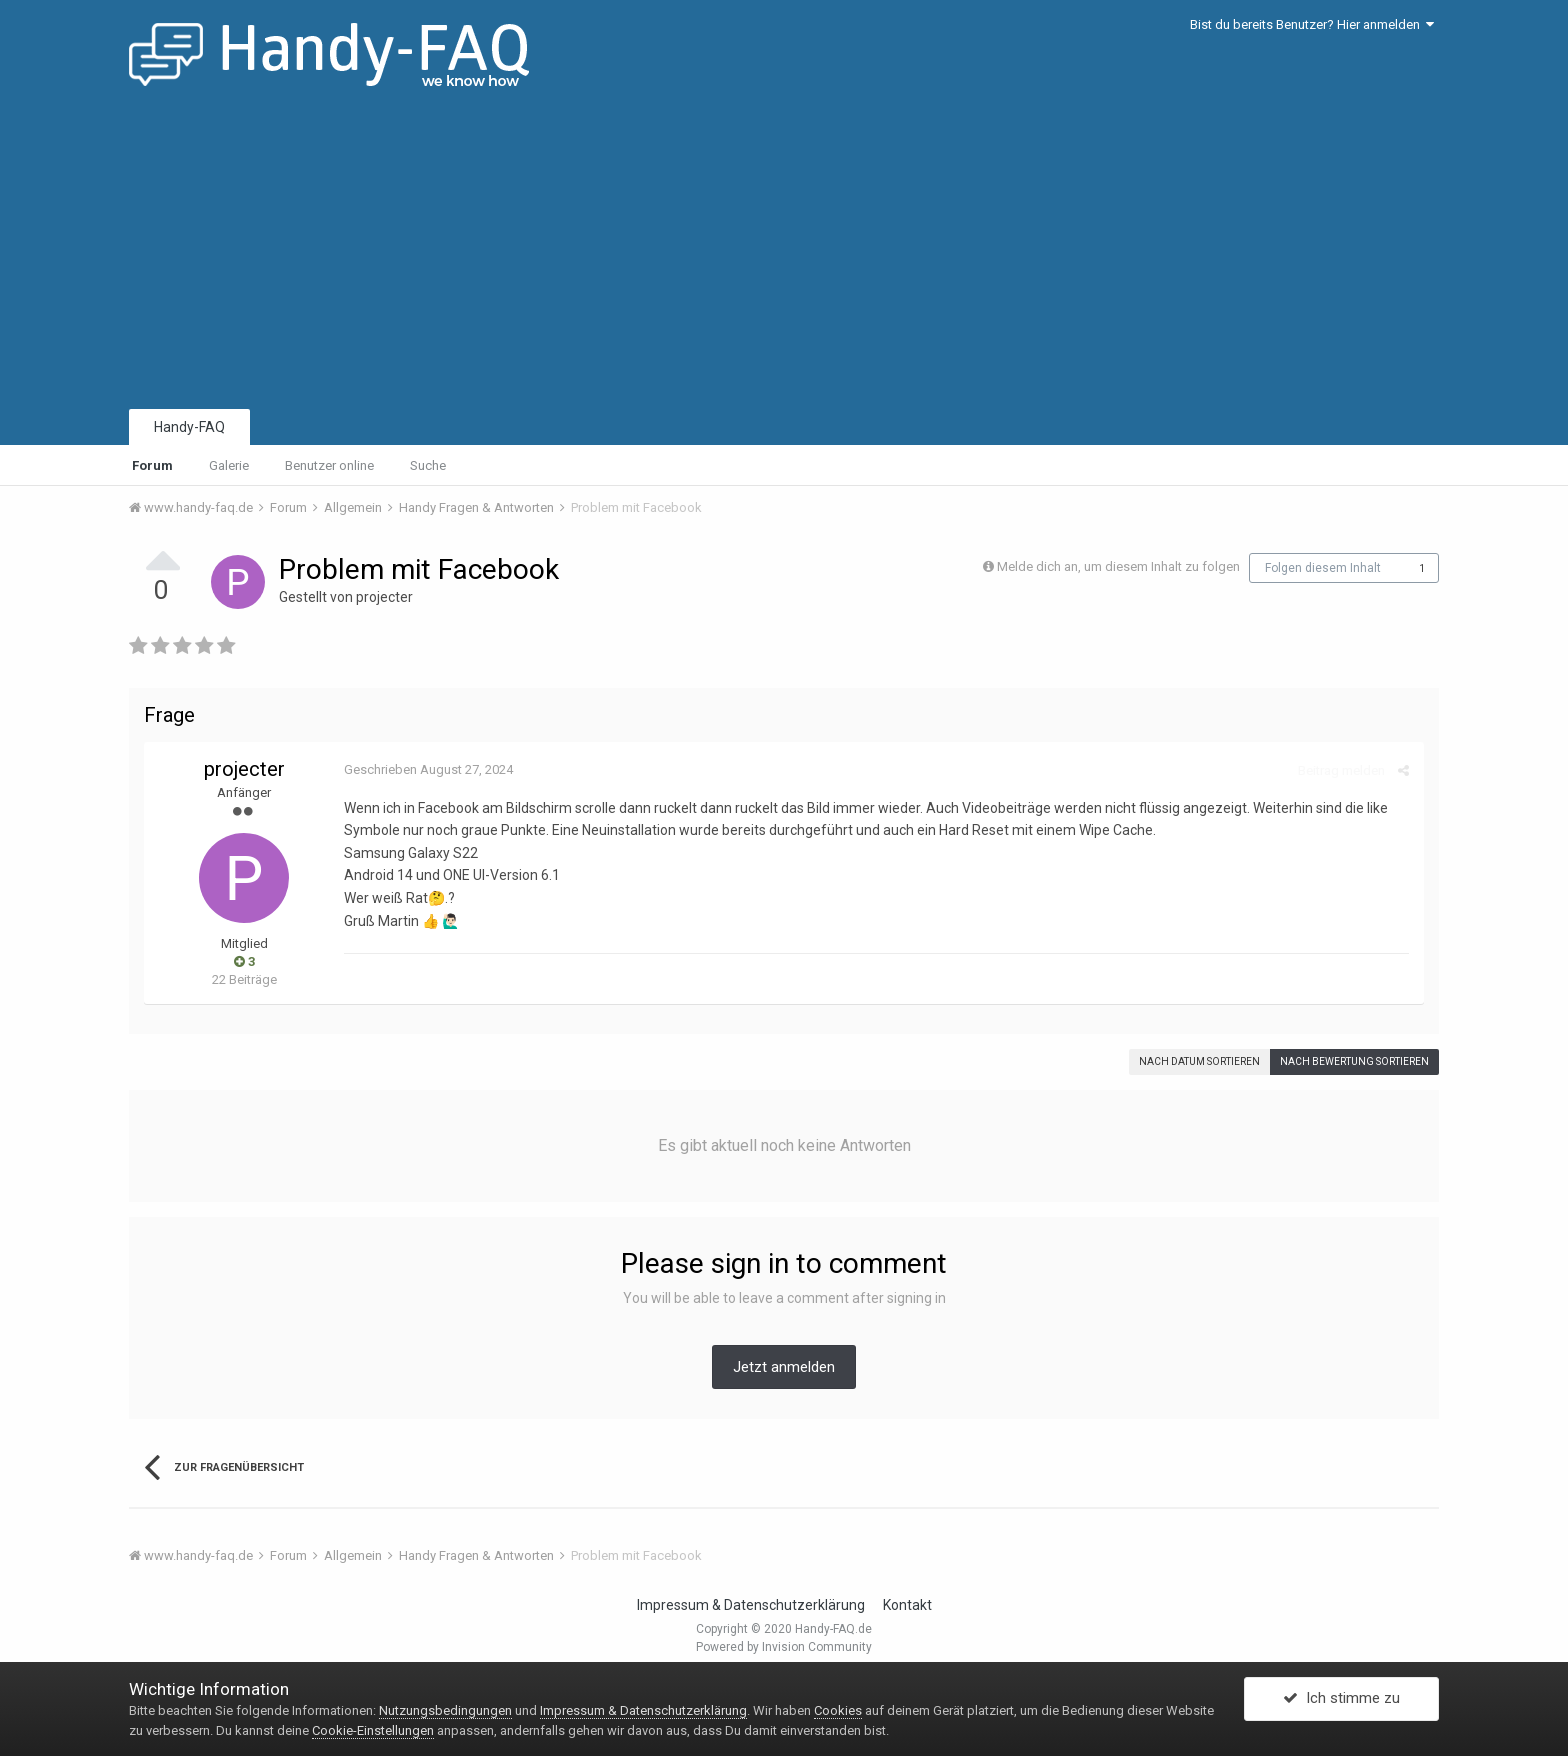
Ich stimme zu (1341, 1699)
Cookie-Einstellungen (373, 1730)
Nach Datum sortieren (1199, 1061)
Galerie (229, 465)
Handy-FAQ (189, 427)
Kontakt (907, 1605)
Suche (428, 465)
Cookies (838, 1710)
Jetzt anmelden (784, 1367)
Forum (152, 465)
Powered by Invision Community (784, 1647)
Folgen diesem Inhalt (1323, 568)
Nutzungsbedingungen (445, 1710)
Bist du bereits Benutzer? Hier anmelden (1312, 24)
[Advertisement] (784, 255)
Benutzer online (329, 465)
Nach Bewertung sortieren (1354, 1061)
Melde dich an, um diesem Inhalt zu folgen (1118, 566)
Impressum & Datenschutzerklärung (751, 1605)
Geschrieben (428, 769)
